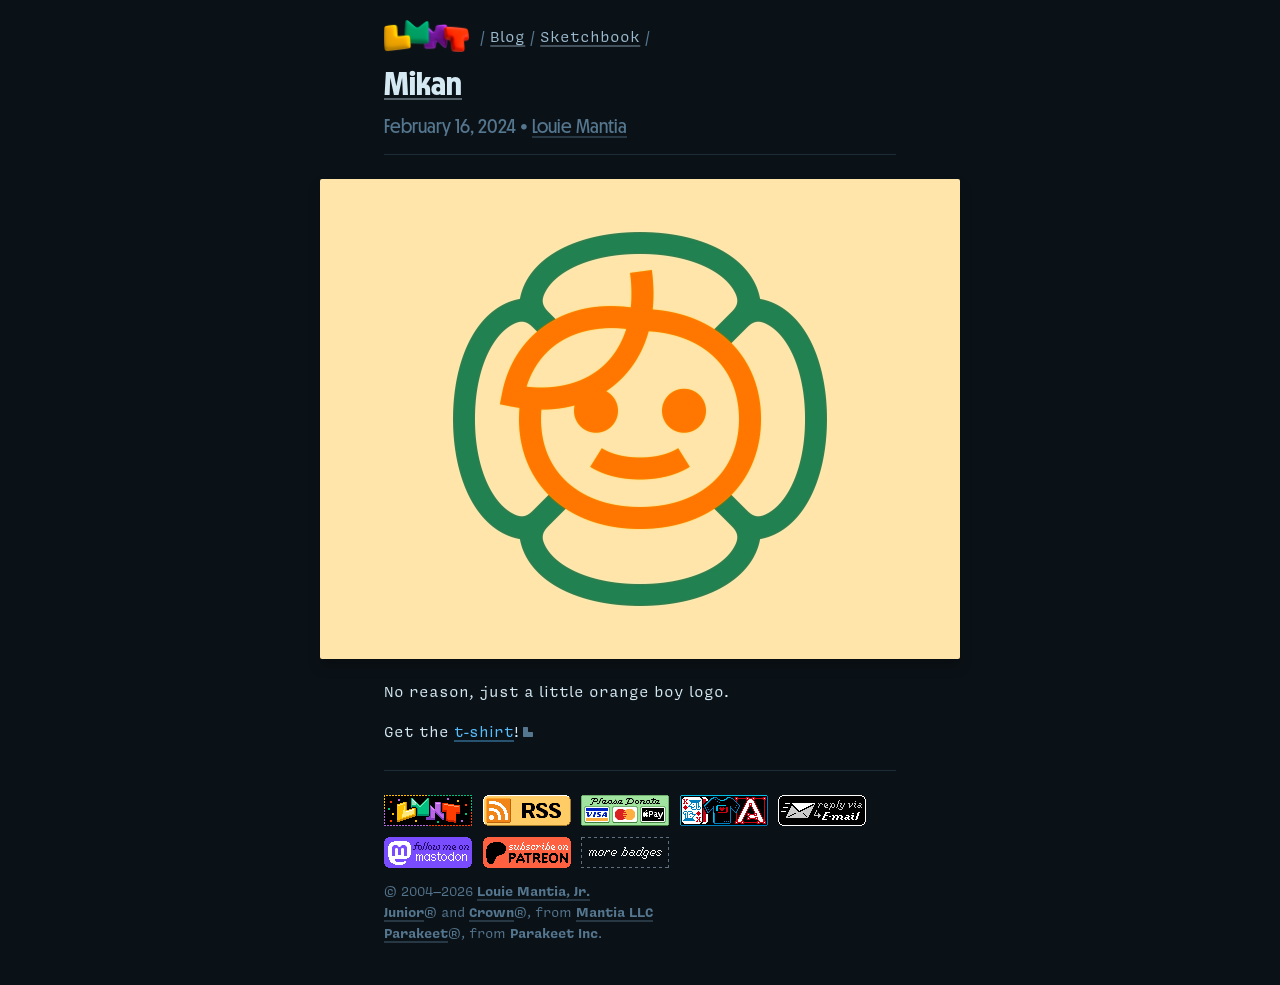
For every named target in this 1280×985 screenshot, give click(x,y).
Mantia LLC (614, 915)
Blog (507, 39)
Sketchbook (590, 39)
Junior (404, 915)
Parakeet (416, 936)
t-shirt (484, 734)
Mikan (423, 84)
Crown (491, 915)
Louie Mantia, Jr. (533, 894)
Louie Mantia (579, 126)
